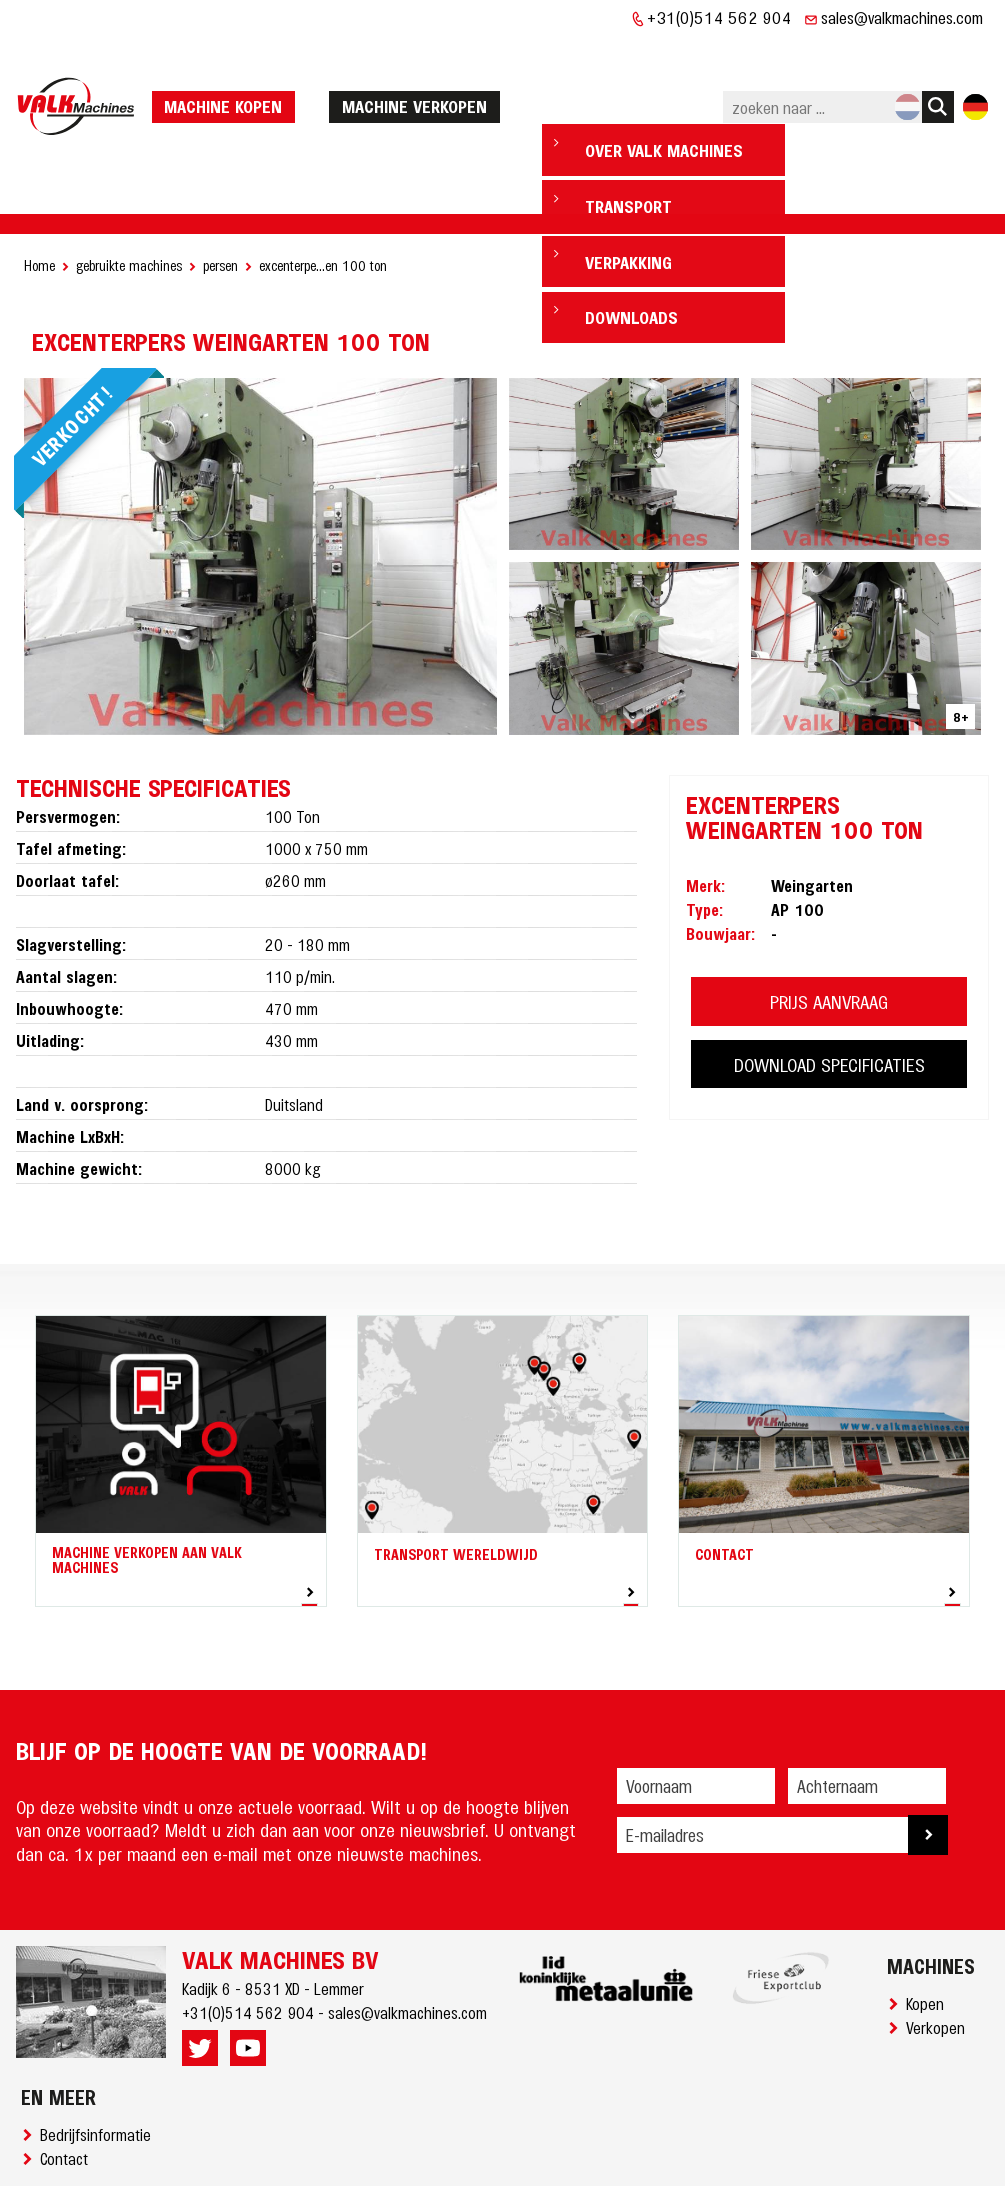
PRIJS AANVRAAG (829, 940)
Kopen (929, 1942)
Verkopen (939, 1966)
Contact (68, 2097)
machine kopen (230, 75)
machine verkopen (420, 75)
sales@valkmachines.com (902, 17)
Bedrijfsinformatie (99, 2073)
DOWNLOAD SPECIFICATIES (829, 1003)
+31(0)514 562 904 (719, 17)
